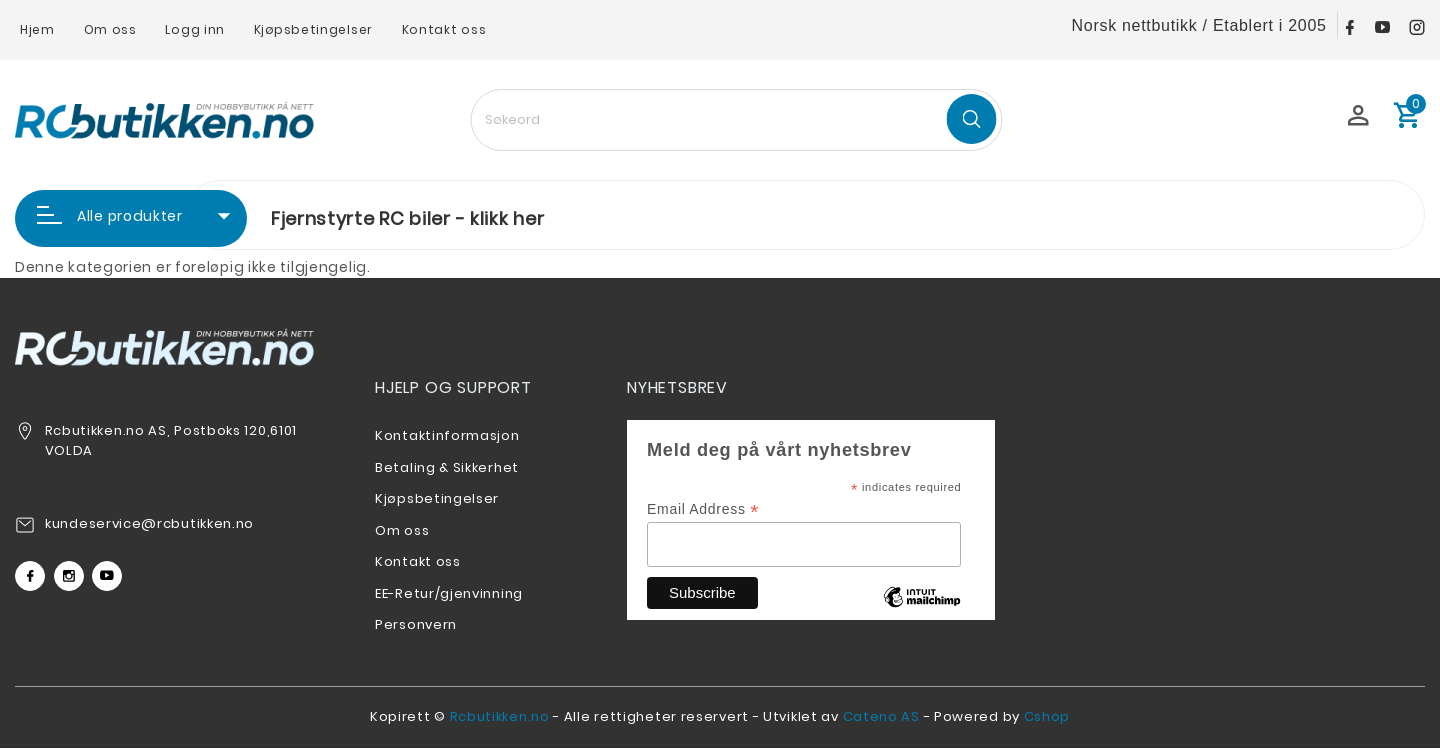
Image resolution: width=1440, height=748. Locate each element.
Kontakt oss (444, 29)
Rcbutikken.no (500, 716)
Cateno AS (881, 716)
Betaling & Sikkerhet (447, 467)
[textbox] (736, 120)
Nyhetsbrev (677, 387)
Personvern (416, 624)
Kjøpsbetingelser (313, 29)
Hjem (37, 29)
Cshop (1047, 716)
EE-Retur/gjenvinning (449, 593)
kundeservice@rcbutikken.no (149, 523)
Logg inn (195, 29)
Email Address (703, 509)
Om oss (110, 29)
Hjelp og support (453, 387)
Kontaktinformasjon (447, 435)
